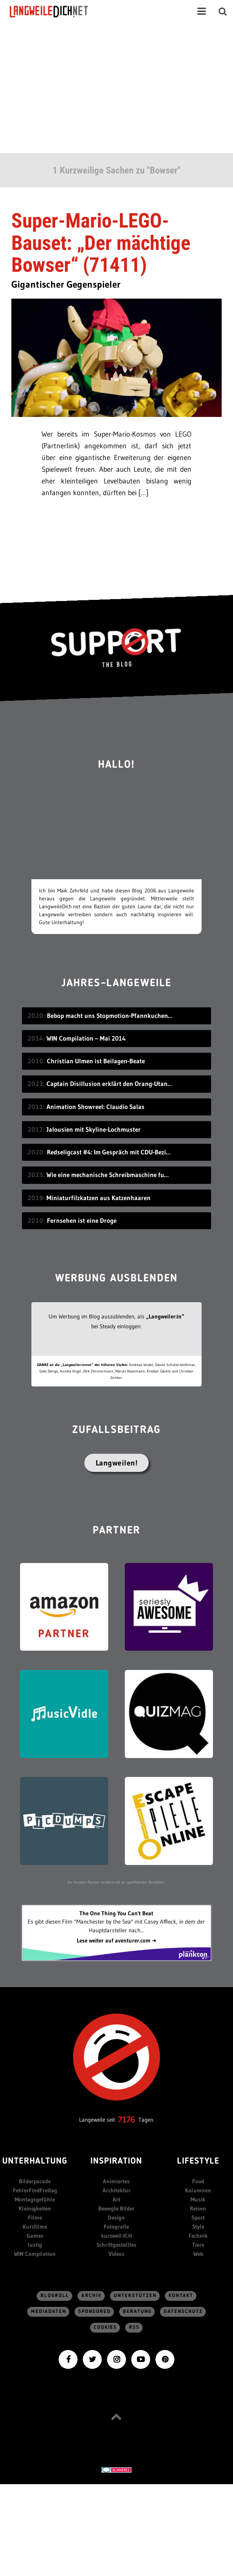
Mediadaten (48, 2311)
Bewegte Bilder (116, 2208)
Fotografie (116, 2226)
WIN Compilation (35, 2253)
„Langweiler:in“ (165, 1316)
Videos (116, 2253)
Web (198, 2253)
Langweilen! (117, 1462)
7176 (126, 2119)
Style (198, 2226)
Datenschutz (183, 2311)
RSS (134, 2327)
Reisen (198, 2208)
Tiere (198, 2244)
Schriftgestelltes (116, 2244)
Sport (198, 2217)
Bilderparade (35, 2181)
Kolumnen (198, 2190)
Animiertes (116, 2181)
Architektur (116, 2190)
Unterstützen (135, 2295)
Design (116, 2217)
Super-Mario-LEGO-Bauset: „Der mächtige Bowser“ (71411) (100, 243)
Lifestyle (198, 2161)
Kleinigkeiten (35, 2208)
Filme (35, 2217)
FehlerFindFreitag (35, 2190)
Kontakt (181, 2295)
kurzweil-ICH (116, 2235)
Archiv (91, 2295)
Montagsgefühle (35, 2199)
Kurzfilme (35, 2226)
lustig (35, 2244)
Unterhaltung (34, 2161)
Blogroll (54, 2295)
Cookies (105, 2327)
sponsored (94, 2311)
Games (34, 2235)
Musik (198, 2199)
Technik (198, 2235)
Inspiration (116, 2161)
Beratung (137, 2311)
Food (198, 2181)
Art (116, 2199)
